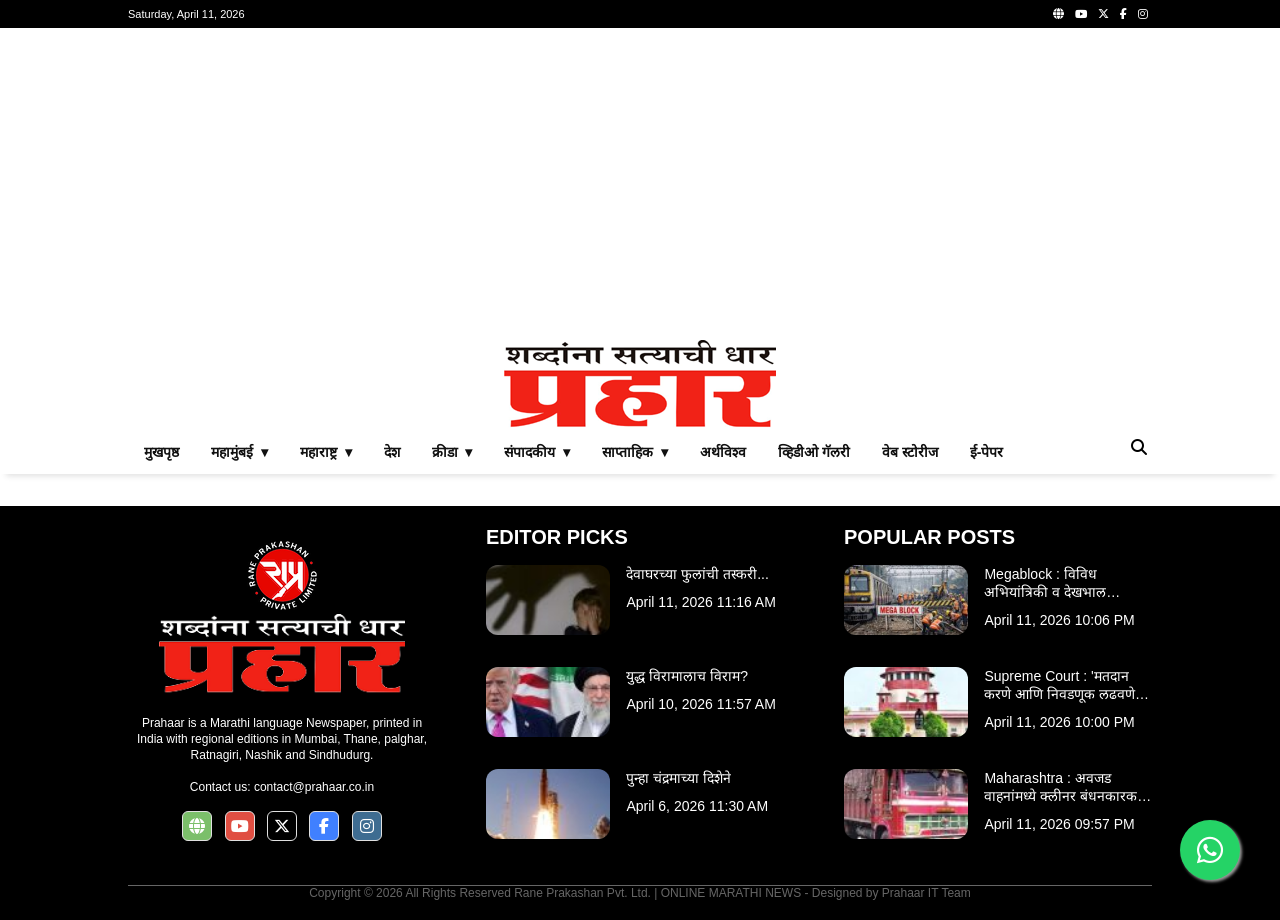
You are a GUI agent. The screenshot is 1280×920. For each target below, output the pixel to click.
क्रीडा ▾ (452, 452)
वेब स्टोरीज (910, 452)
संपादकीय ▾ (537, 452)
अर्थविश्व (723, 452)
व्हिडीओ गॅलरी (814, 452)
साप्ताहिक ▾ (635, 452)
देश (392, 452)
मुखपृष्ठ (161, 452)
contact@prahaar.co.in (314, 787)
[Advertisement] (640, 184)
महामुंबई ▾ (239, 452)
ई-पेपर (987, 452)
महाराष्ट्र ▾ (326, 452)
